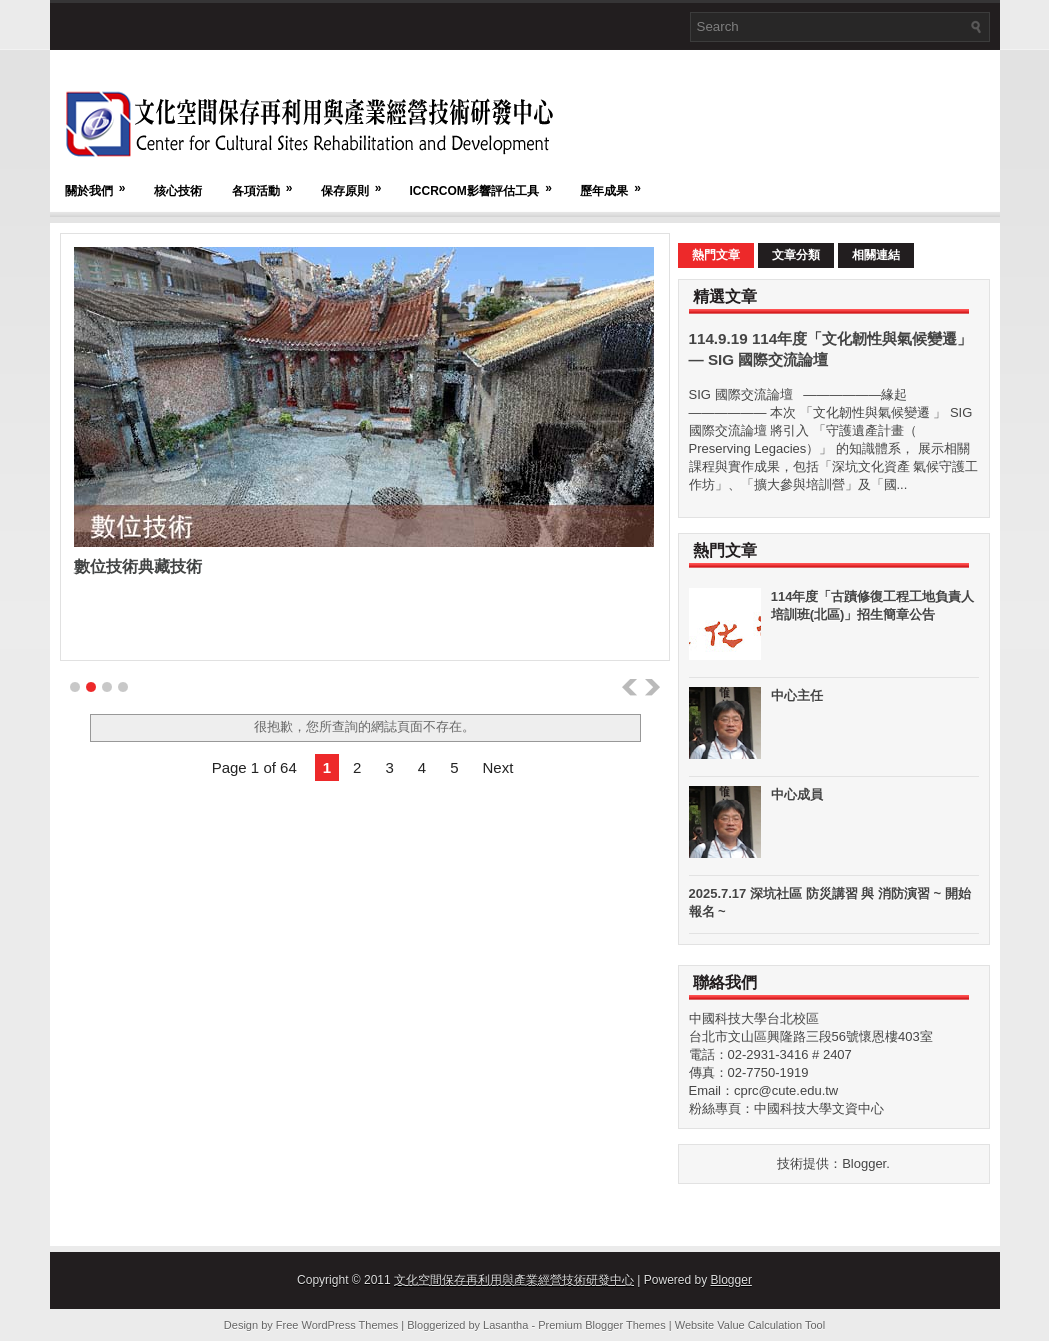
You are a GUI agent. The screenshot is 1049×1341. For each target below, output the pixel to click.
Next (497, 767)
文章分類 (796, 255)
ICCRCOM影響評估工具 (487, 181)
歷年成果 (617, 181)
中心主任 (797, 695)
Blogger (864, 1163)
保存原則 (358, 181)
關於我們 (102, 181)
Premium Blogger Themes (602, 1325)
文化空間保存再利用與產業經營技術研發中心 (514, 1280)
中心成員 (797, 794)
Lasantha (505, 1325)
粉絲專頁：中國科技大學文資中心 (786, 1108)
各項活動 (269, 181)
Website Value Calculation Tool (750, 1325)
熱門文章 (716, 255)
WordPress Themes (350, 1325)
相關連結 (876, 255)
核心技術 (178, 191)
